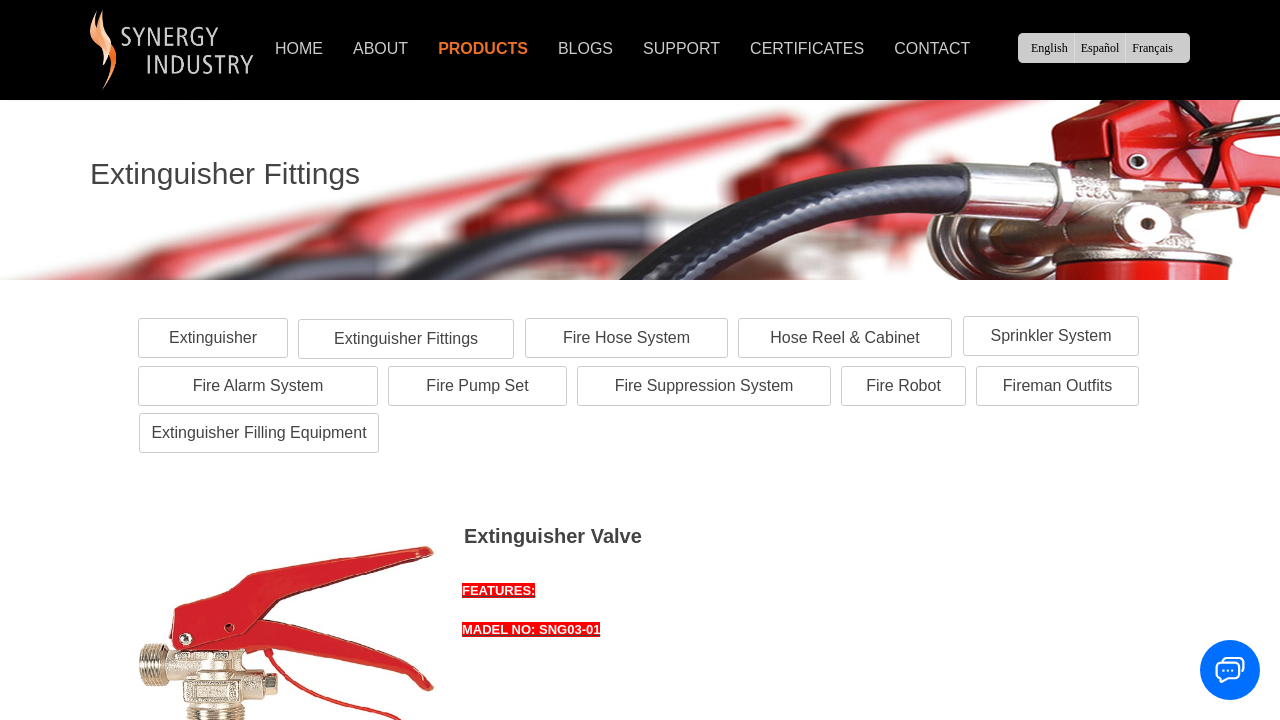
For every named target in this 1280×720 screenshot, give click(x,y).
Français (1152, 48)
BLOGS (585, 48)
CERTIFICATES (807, 48)
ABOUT (380, 48)
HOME (299, 48)
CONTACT (932, 48)
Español (1100, 48)
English (1049, 48)
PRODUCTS (483, 48)
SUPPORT (681, 48)
